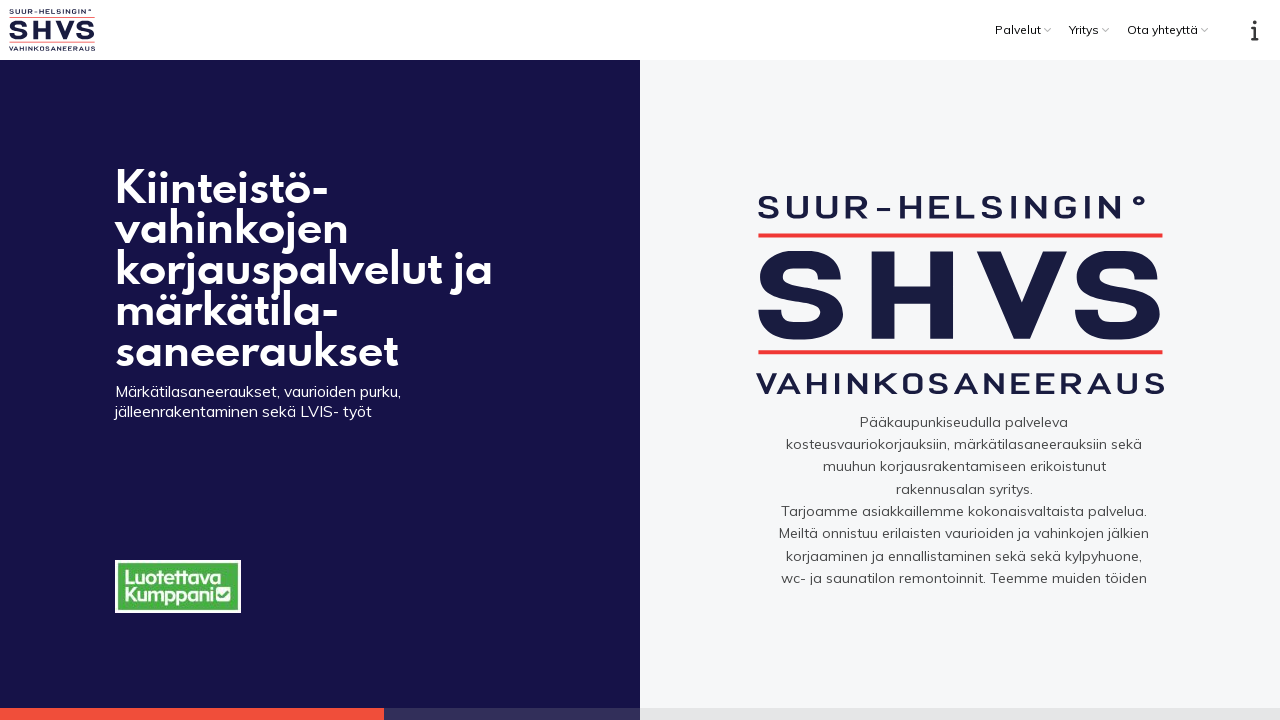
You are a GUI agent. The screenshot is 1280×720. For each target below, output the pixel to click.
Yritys (1084, 29)
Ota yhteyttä (1162, 29)
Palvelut (1018, 29)
